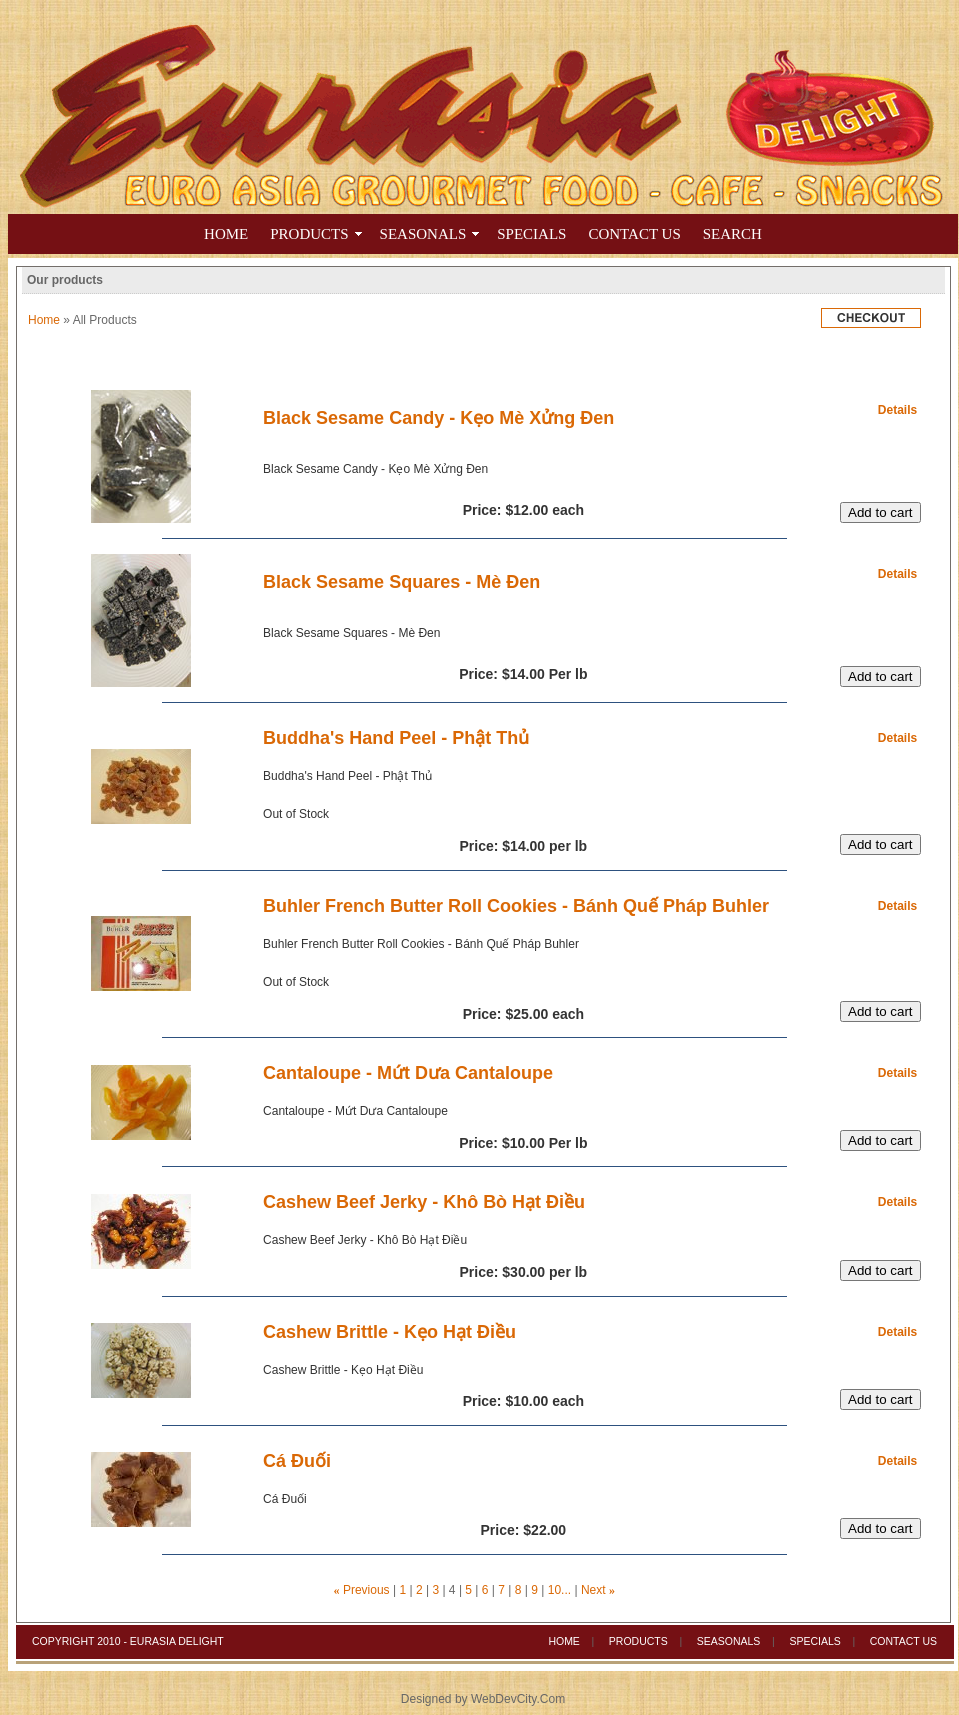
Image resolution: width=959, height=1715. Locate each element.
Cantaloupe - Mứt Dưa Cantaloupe (408, 1073)
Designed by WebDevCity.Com (483, 1699)
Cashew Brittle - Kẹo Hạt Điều (389, 1332)
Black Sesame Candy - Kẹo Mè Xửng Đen (438, 418)
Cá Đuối (297, 1461)
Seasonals (729, 1641)
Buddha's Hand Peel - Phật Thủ (396, 738)
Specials (814, 1641)
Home (226, 234)
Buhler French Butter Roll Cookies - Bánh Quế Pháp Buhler (516, 906)
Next (593, 1590)
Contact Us (903, 1641)
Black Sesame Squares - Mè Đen (401, 582)
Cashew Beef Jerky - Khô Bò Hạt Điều (424, 1202)
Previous (366, 1590)
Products (309, 234)
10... (559, 1590)
